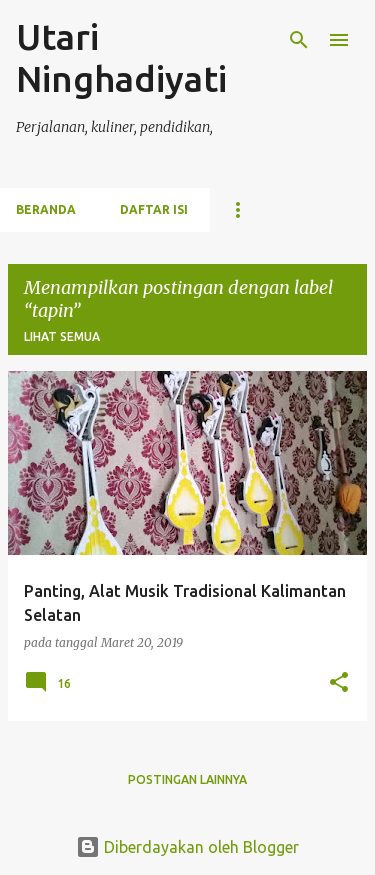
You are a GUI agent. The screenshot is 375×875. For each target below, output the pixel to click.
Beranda (46, 209)
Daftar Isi (154, 209)
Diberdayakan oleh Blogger (187, 847)
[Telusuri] (299, 40)
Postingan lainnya (187, 779)
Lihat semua (62, 336)
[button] (339, 683)
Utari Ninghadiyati (121, 57)
